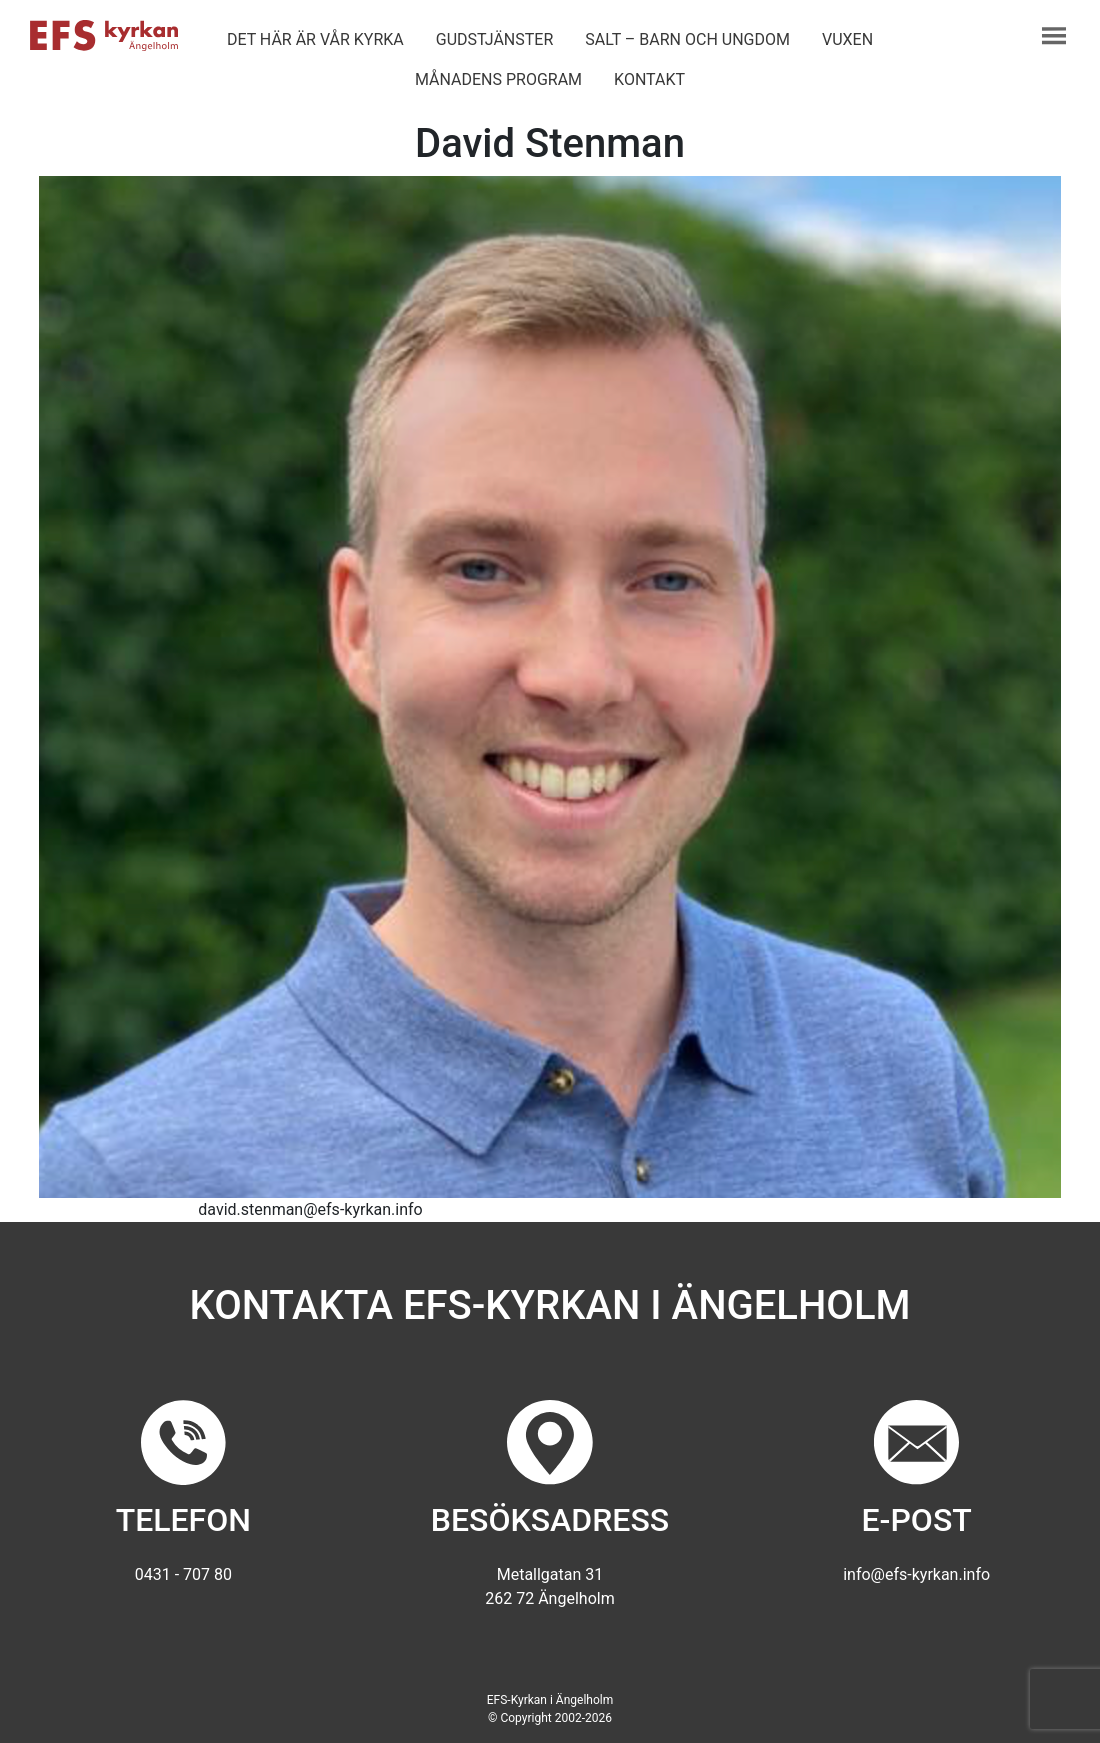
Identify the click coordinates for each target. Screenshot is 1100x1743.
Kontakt (649, 79)
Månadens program (498, 79)
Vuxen (847, 39)
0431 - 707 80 (183, 1574)
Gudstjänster (494, 39)
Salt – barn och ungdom (687, 39)
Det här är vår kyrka (315, 39)
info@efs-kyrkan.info (916, 1574)
